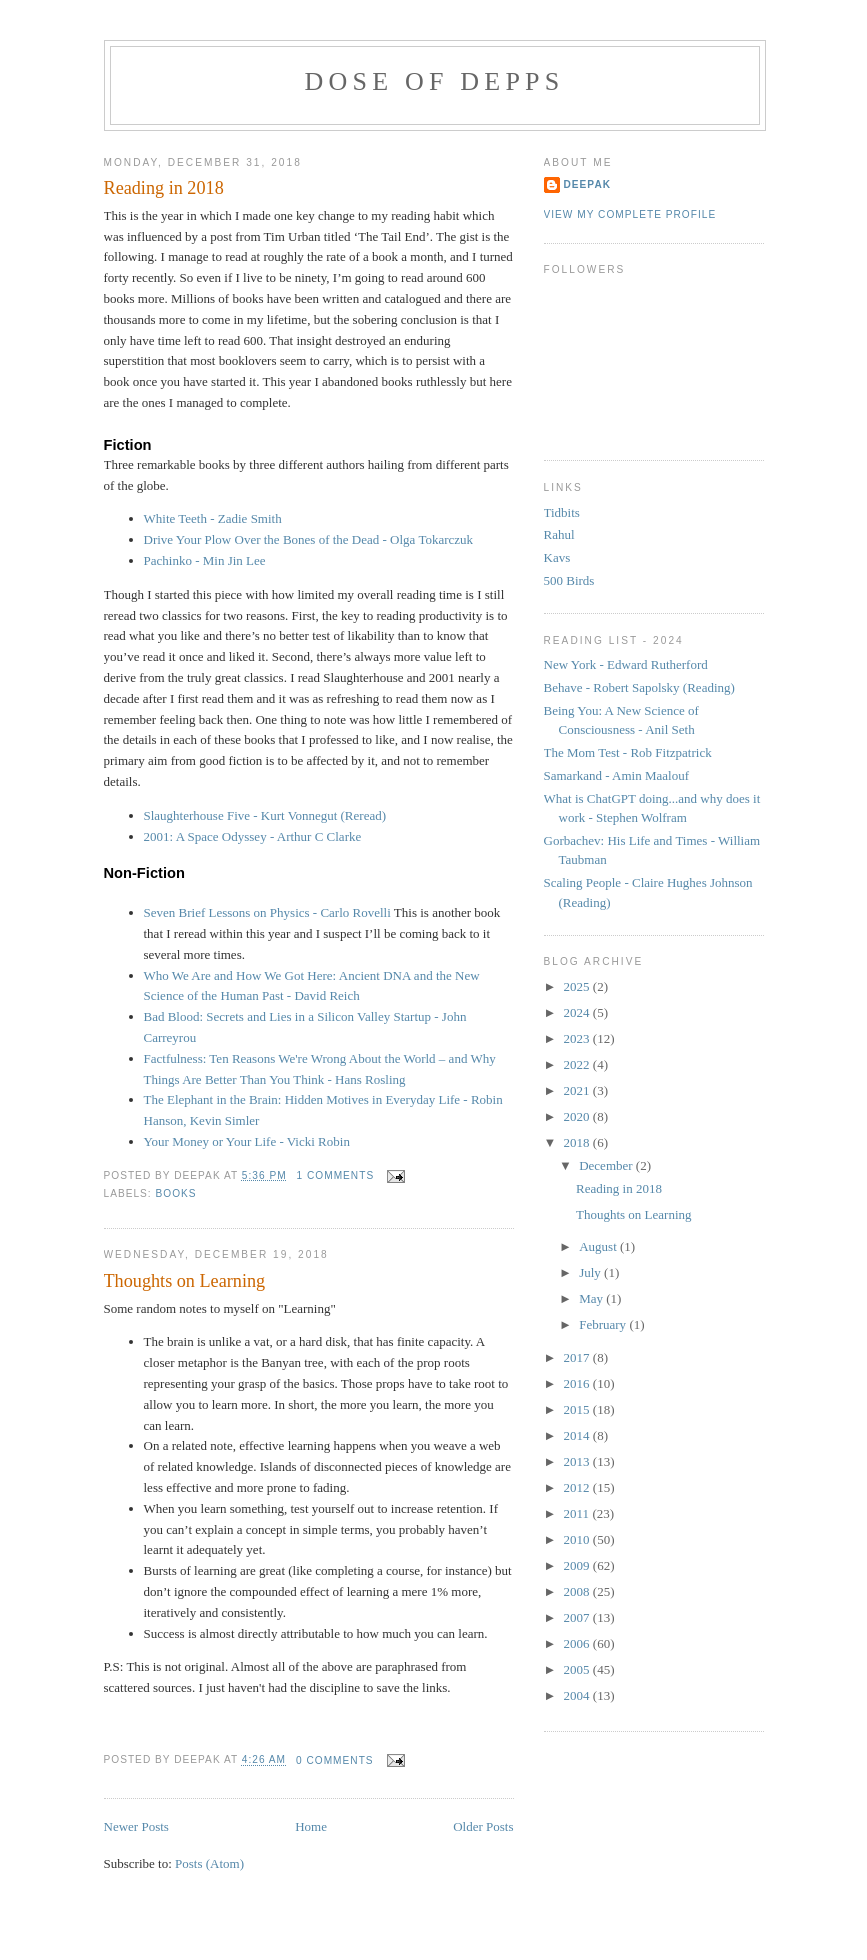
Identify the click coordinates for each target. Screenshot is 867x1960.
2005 (578, 1669)
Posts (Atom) (209, 1863)
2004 (578, 1695)
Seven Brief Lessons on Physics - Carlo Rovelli (267, 912)
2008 (578, 1591)
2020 (578, 1116)
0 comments (335, 1760)
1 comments (336, 1175)
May (592, 1298)
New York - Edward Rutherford (626, 664)
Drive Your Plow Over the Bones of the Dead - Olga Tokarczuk (309, 539)
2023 (578, 1038)
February (604, 1324)
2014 (578, 1435)
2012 (578, 1487)
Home (311, 1826)
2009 (578, 1565)
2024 (578, 1012)
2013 (578, 1461)
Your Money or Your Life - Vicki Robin (247, 1141)
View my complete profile (630, 214)
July (591, 1272)
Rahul (559, 534)
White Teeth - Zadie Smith (213, 518)
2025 (578, 986)
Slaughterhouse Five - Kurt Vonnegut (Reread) (265, 815)
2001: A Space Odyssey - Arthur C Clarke (253, 836)
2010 (578, 1539)
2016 (578, 1383)
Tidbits (562, 512)
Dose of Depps (435, 81)
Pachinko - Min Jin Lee (205, 560)
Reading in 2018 (164, 188)
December (607, 1165)
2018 (578, 1142)
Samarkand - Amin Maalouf (617, 775)
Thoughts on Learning (185, 1281)
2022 (578, 1064)
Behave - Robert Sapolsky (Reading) (639, 687)
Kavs (557, 557)
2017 (578, 1357)
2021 (578, 1090)
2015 (578, 1409)
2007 (578, 1617)
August (599, 1246)
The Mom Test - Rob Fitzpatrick (628, 752)
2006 (578, 1643)
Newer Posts (136, 1826)
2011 (578, 1513)
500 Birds (569, 580)
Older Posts (483, 1826)
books (176, 1193)
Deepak (588, 184)
